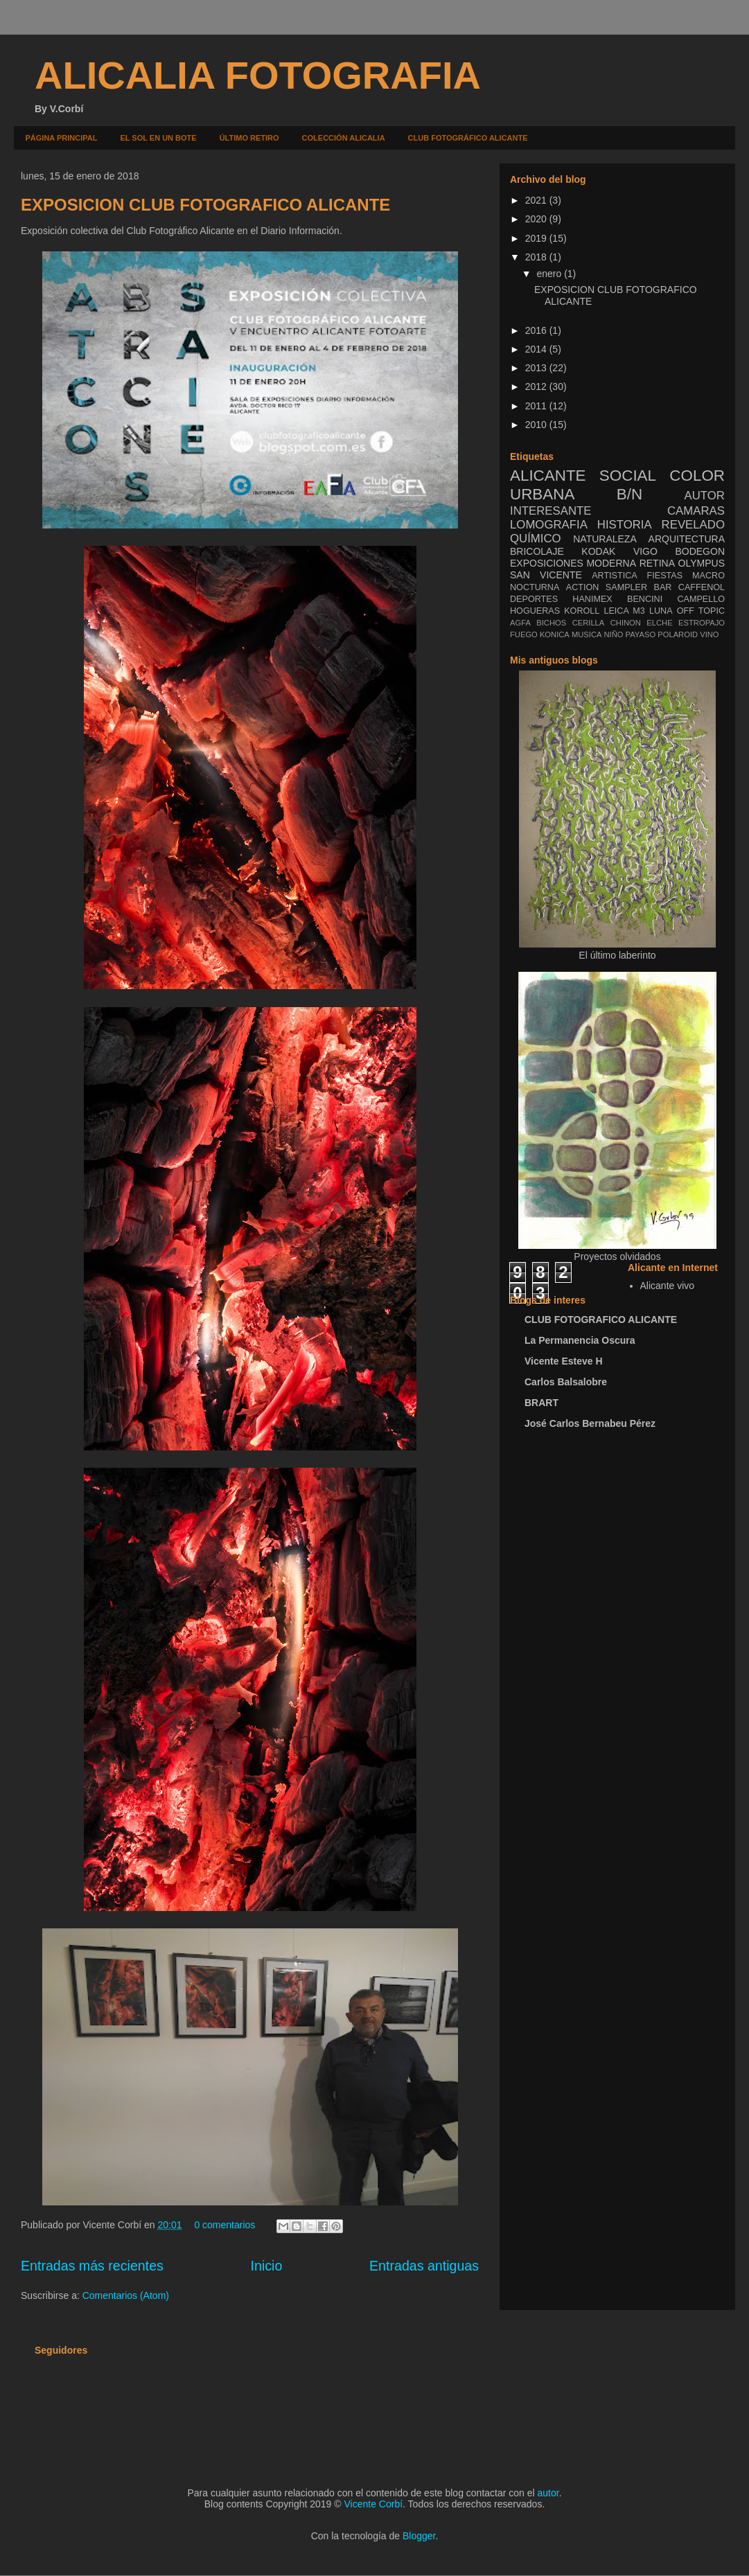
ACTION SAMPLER (606, 587)
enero (550, 273)
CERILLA (588, 623)
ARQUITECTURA (687, 538)
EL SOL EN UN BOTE (158, 138)
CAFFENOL (701, 587)
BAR (663, 587)
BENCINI (644, 599)
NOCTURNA (534, 587)
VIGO (645, 551)
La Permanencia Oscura (580, 1340)
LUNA (661, 611)
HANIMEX (592, 599)
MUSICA (587, 634)
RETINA (657, 563)
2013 (537, 367)
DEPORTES (534, 599)
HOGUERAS (535, 611)
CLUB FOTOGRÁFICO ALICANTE (468, 138)
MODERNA (611, 563)
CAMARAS (696, 510)
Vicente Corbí (373, 2504)
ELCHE (659, 623)
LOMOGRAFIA (549, 524)
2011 (537, 405)
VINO (709, 634)
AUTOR (705, 495)
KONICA (555, 634)
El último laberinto (617, 955)
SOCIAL (627, 475)
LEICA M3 (623, 611)
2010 (537, 424)
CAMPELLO (701, 599)
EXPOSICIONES (546, 563)
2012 (537, 386)
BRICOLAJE (537, 551)
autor (548, 2492)
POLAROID (678, 634)
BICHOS (551, 623)
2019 (537, 238)
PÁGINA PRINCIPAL (62, 138)
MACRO (708, 575)
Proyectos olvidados (617, 1256)
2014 (537, 349)
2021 (537, 200)
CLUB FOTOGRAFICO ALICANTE (601, 1319)
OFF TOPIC (701, 611)
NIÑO (614, 634)
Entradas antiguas (424, 2265)
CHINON (625, 623)
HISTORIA (624, 524)
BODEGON (700, 551)
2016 (537, 330)
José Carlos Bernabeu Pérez (590, 1423)
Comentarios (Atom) (125, 2295)
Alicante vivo (667, 1285)
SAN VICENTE (546, 574)
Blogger (419, 2535)
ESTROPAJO (701, 623)
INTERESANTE (551, 510)
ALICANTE (548, 475)
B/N (629, 494)
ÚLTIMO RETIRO (249, 138)
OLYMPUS (701, 563)
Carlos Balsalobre (566, 1381)
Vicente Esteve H (564, 1361)
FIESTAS (665, 575)
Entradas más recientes (92, 2265)
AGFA (520, 623)
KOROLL (581, 611)
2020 (537, 218)
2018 (537, 257)
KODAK (598, 551)
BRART (541, 1402)
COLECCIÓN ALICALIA (343, 138)
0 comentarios (224, 2224)
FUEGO (524, 634)
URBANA (542, 494)
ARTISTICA (614, 575)
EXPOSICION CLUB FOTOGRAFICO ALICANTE (205, 204)
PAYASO (641, 634)
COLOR (697, 475)
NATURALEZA (605, 538)
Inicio (267, 2265)
